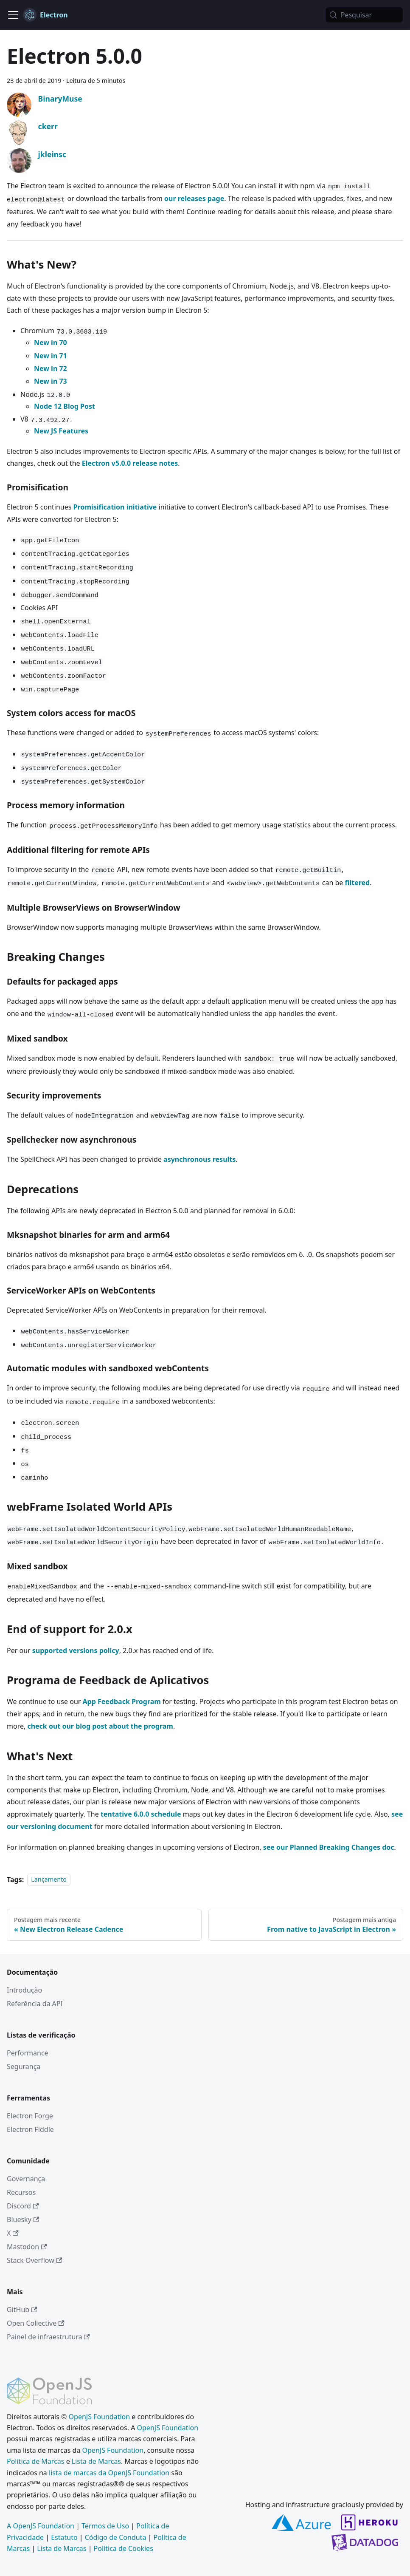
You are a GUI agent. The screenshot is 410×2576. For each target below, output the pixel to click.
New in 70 (50, 342)
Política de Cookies (123, 2548)
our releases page (194, 198)
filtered (357, 882)
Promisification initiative (115, 507)
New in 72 (50, 368)
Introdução (24, 1990)
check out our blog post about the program (100, 1726)
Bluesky (23, 2219)
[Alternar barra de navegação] (13, 14)
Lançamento (49, 1880)
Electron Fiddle (30, 2129)
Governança (26, 2178)
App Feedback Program (122, 1701)
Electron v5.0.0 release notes (130, 463)
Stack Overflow (34, 2260)
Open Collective (36, 2323)
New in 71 (50, 355)
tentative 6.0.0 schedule (141, 1814)
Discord (23, 2206)
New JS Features (61, 431)
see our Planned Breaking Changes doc (328, 1847)
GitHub (22, 2309)
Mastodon (27, 2246)
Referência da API (35, 2003)
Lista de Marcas (96, 2461)
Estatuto (64, 2537)
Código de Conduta (115, 2537)
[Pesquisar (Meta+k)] (364, 15)
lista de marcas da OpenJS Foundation (109, 2472)
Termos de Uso (105, 2526)
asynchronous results (199, 1159)
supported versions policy (75, 1650)
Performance (27, 2053)
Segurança (23, 2066)
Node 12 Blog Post (64, 406)
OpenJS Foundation (99, 2416)
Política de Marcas (35, 2461)
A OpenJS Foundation (40, 2526)
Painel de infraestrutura (48, 2336)
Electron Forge (30, 2115)
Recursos (21, 2192)
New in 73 (50, 381)
